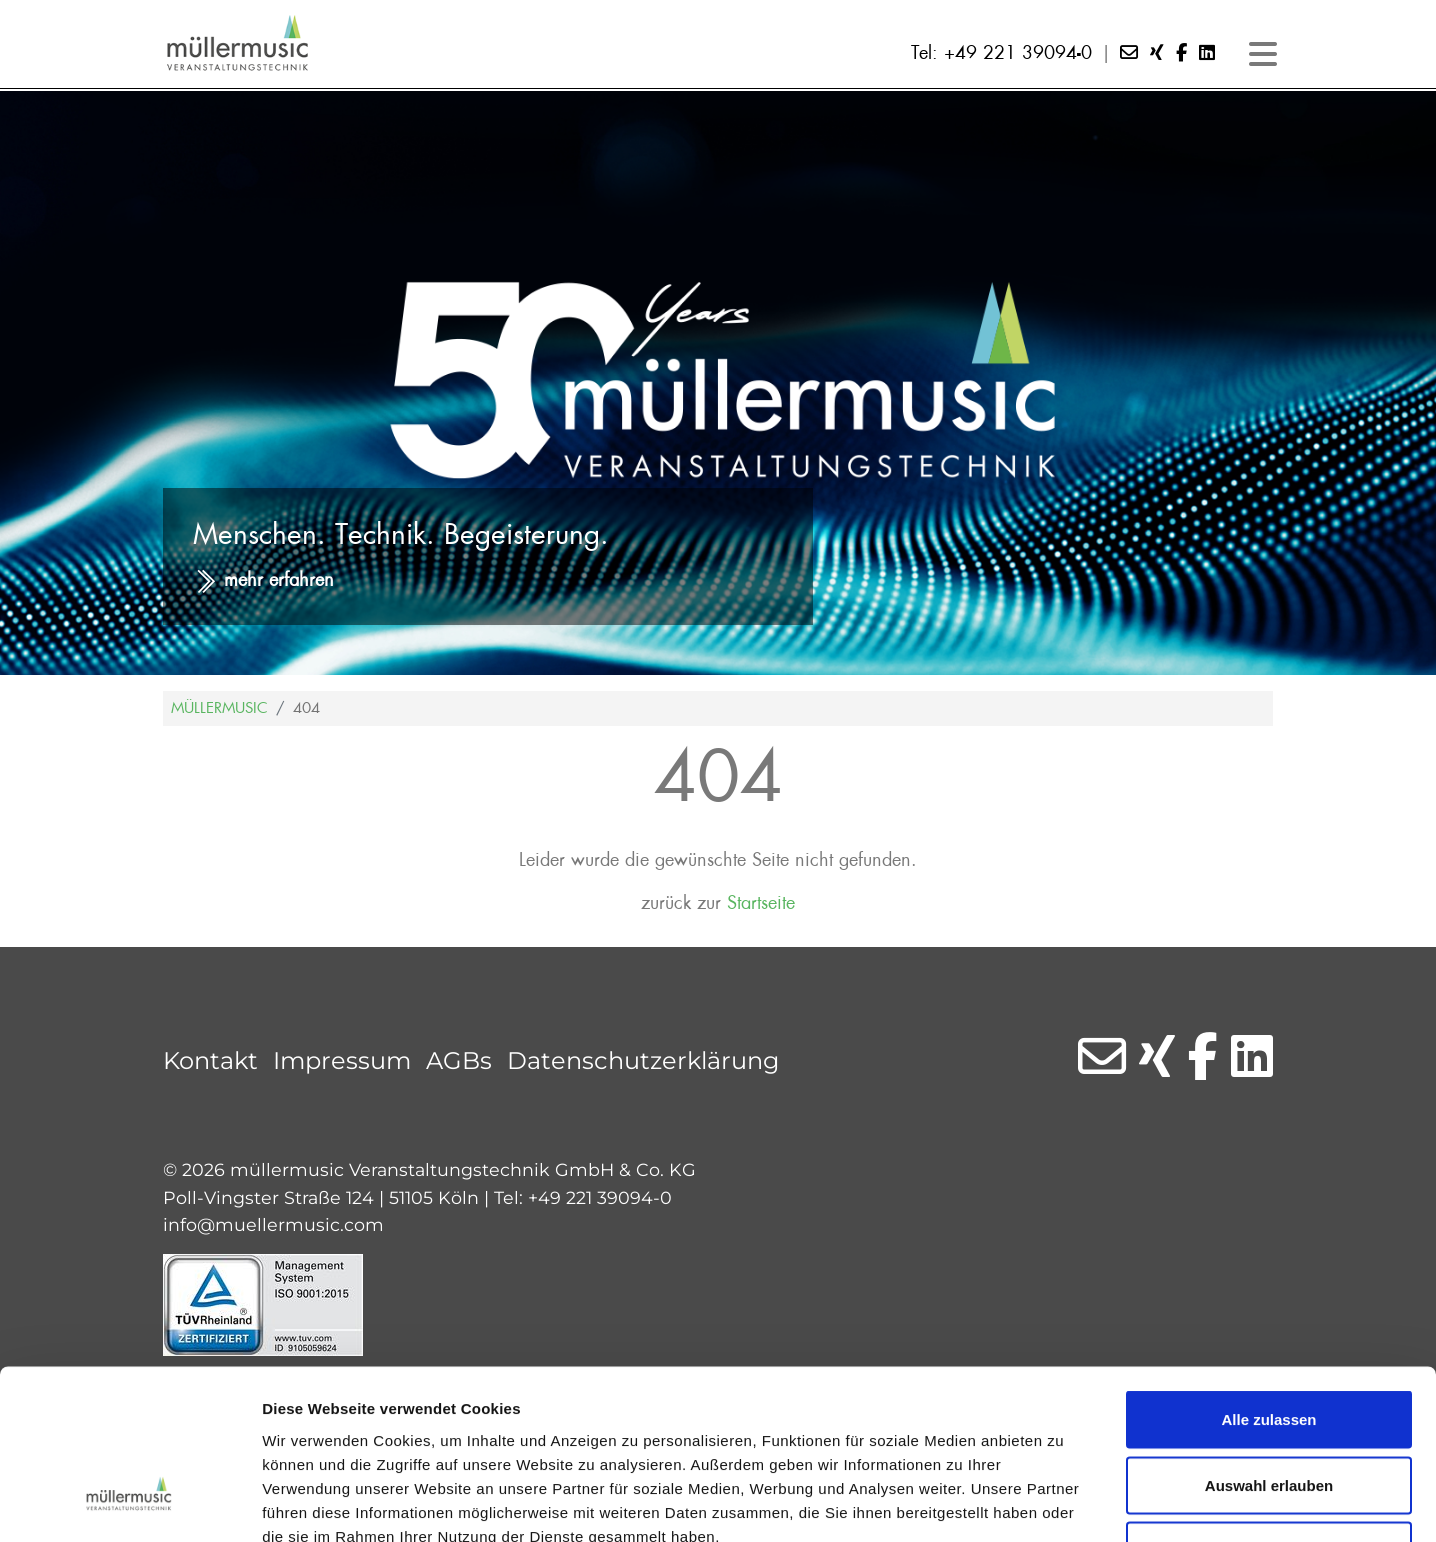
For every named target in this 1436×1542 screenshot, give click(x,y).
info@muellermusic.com (273, 1224)
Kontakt (210, 1060)
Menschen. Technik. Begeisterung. (401, 534)
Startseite (761, 903)
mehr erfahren (279, 580)
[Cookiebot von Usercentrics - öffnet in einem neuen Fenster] (129, 1503)
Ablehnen (1269, 1410)
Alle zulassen (1268, 1279)
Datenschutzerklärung (643, 1060)
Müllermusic (219, 708)
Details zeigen (1063, 1502)
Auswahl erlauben (1269, 1345)
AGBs (459, 1060)
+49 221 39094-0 (600, 1197)
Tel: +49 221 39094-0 (1001, 53)
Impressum (342, 1060)
